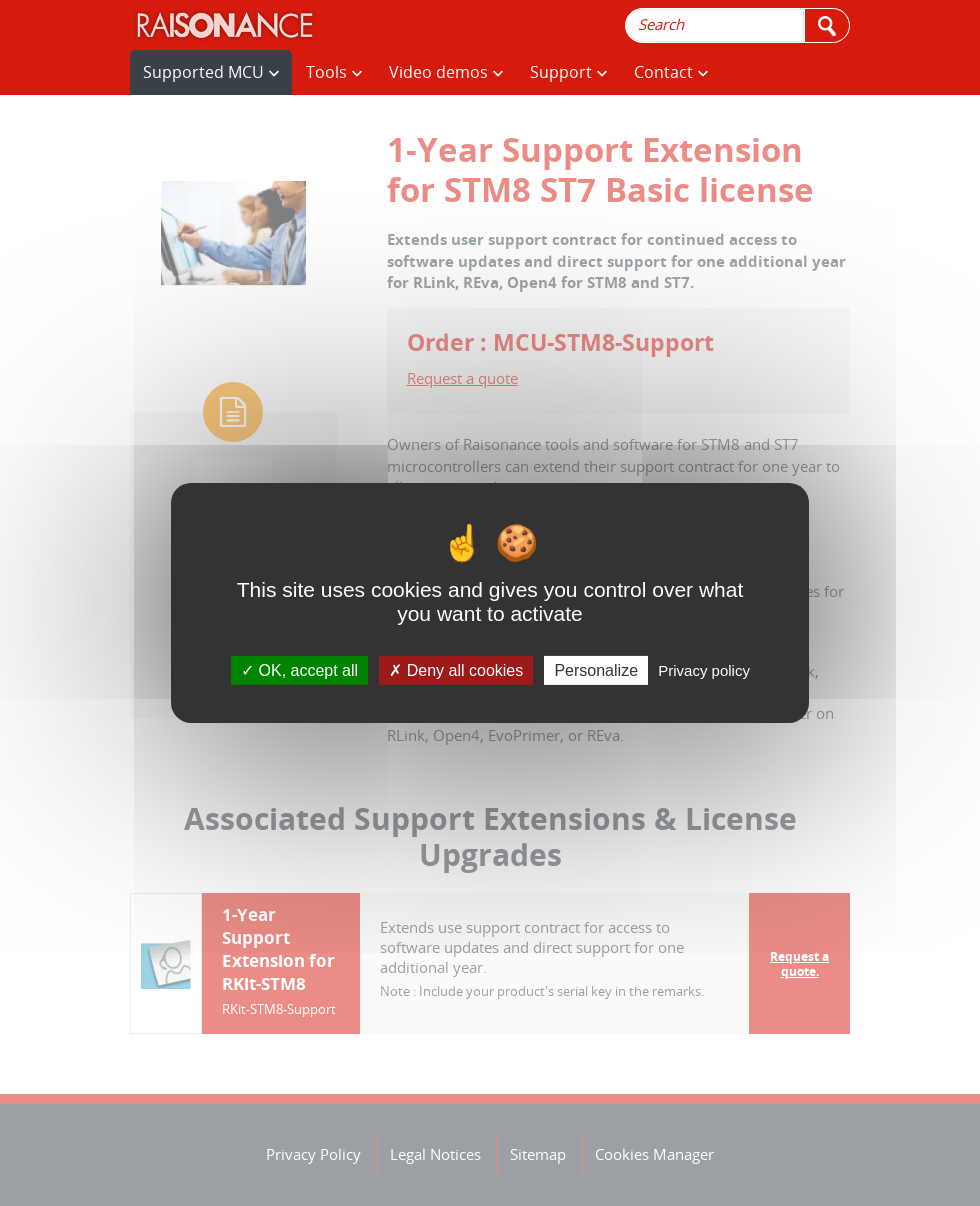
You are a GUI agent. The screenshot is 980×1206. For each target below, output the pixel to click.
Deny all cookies (456, 670)
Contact (671, 72)
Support (568, 72)
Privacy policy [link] (704, 670)
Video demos (446, 72)
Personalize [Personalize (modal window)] (596, 670)
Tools (334, 72)
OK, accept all (299, 670)
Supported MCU (211, 72)
